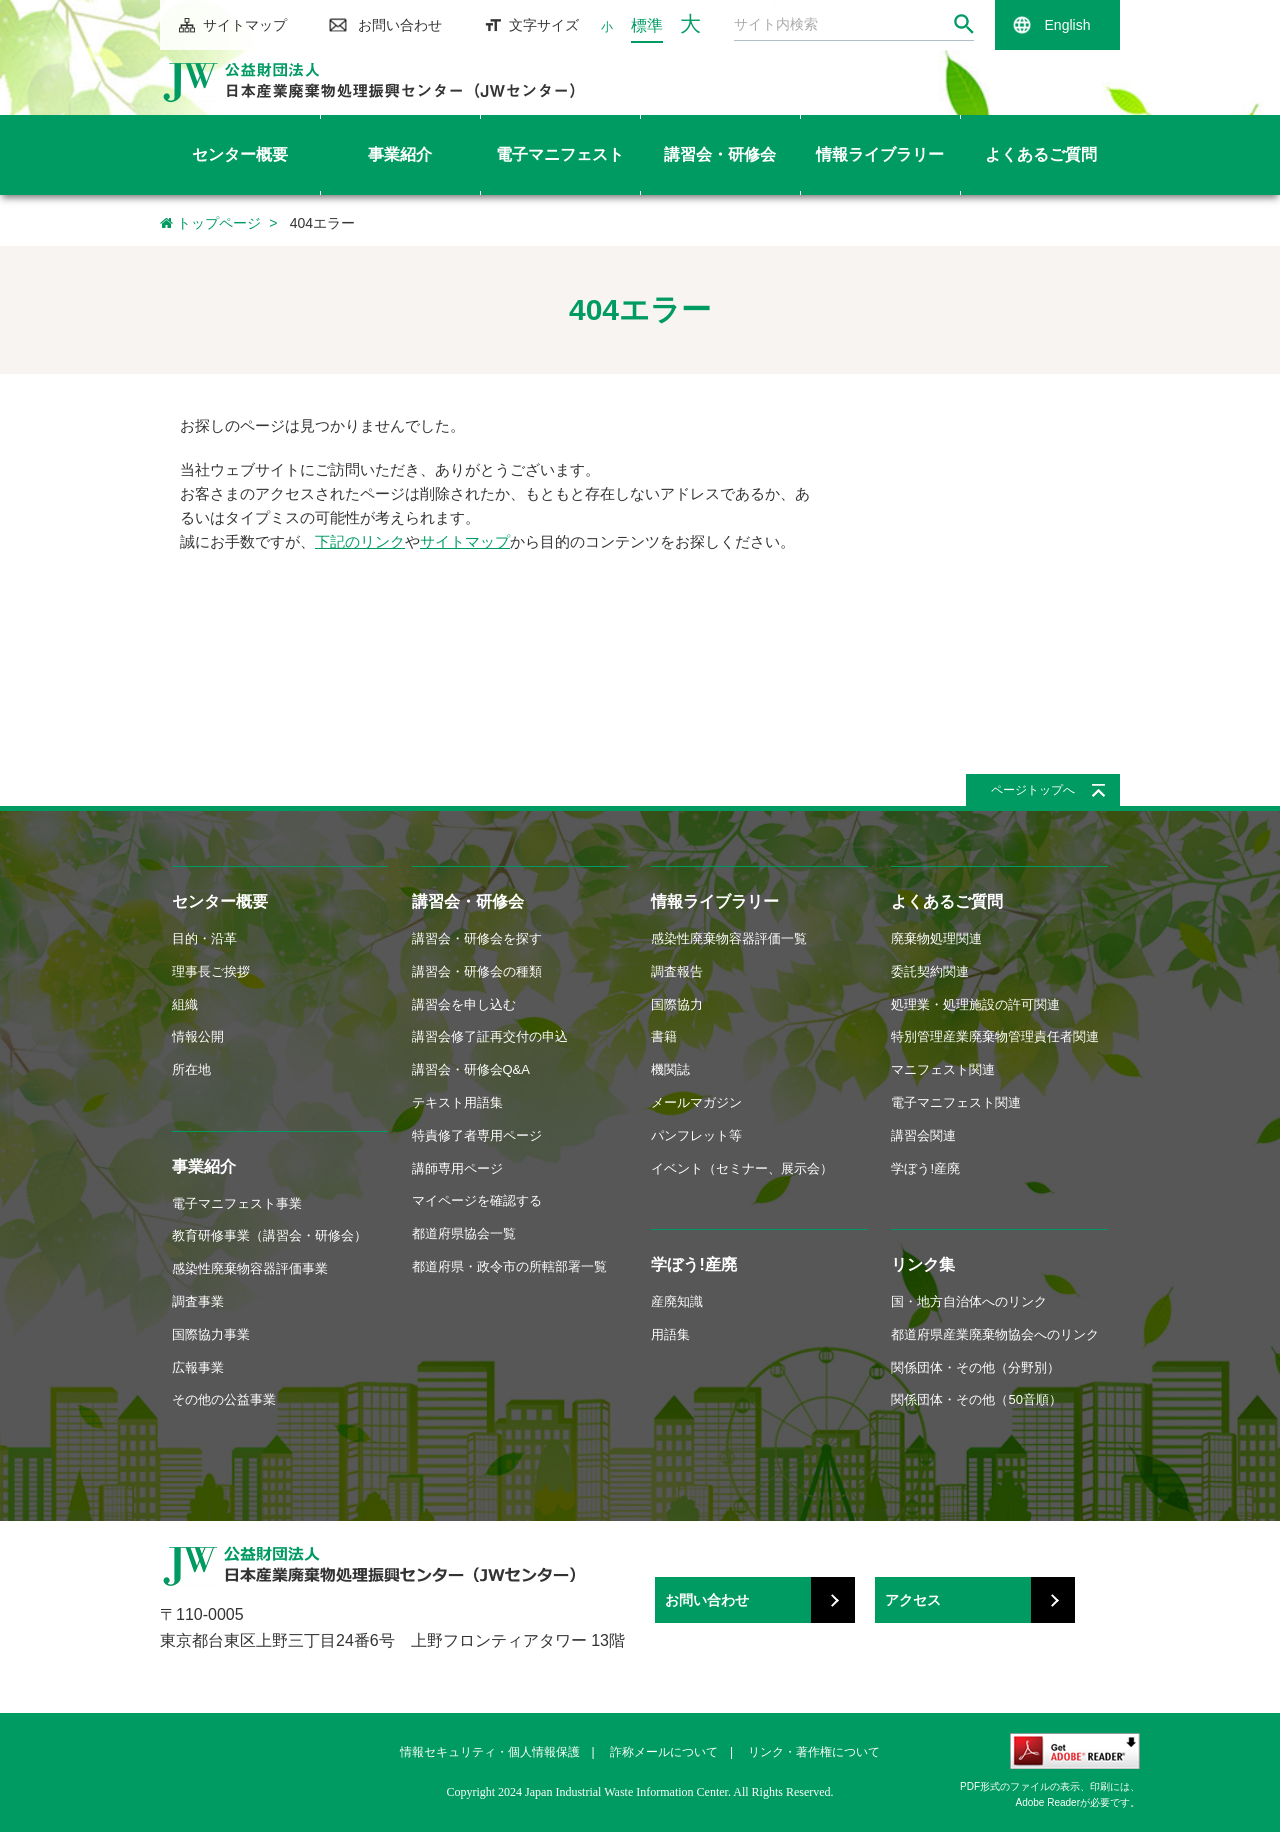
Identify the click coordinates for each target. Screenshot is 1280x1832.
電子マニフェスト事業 (237, 1203)
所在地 (191, 1069)
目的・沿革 (204, 938)
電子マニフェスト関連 (956, 1102)
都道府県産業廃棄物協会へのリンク (995, 1334)
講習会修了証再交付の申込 (490, 1036)
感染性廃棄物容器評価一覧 (729, 938)
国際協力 (677, 1004)
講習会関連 (923, 1135)
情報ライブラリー (715, 901)
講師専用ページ (457, 1168)
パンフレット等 (696, 1135)
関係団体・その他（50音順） (976, 1399)
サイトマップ (245, 25)
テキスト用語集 (457, 1102)
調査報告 (677, 971)
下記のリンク (360, 541)
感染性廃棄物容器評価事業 (250, 1268)
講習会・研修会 (468, 901)
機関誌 (670, 1069)
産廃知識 (677, 1301)
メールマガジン (696, 1102)
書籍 (664, 1036)
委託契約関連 (930, 971)
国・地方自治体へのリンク (969, 1301)
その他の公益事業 (224, 1399)
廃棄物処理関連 (936, 938)
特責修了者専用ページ (477, 1135)
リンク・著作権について (814, 1752)
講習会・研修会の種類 (477, 971)
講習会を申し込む (464, 1004)
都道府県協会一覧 (464, 1233)
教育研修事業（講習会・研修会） (269, 1235)
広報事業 (198, 1367)
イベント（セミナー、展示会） (742, 1168)
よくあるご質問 (947, 901)
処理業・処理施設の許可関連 (975, 1004)
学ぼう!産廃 (693, 1264)
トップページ (210, 223)
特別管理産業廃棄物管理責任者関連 (995, 1036)
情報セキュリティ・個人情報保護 (490, 1752)
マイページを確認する (477, 1200)
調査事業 (198, 1301)
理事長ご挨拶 (211, 971)
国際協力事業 (211, 1334)
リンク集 (923, 1264)
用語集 (670, 1334)
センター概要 (220, 901)
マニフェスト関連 (943, 1069)
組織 (185, 1004)
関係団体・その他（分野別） (975, 1367)
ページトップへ (1033, 790)
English (1068, 25)
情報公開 (198, 1036)
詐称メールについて (664, 1752)
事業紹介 (204, 1166)
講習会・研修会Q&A (471, 1069)
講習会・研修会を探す (477, 938)
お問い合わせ (400, 25)
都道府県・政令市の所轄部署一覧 (509, 1266)
